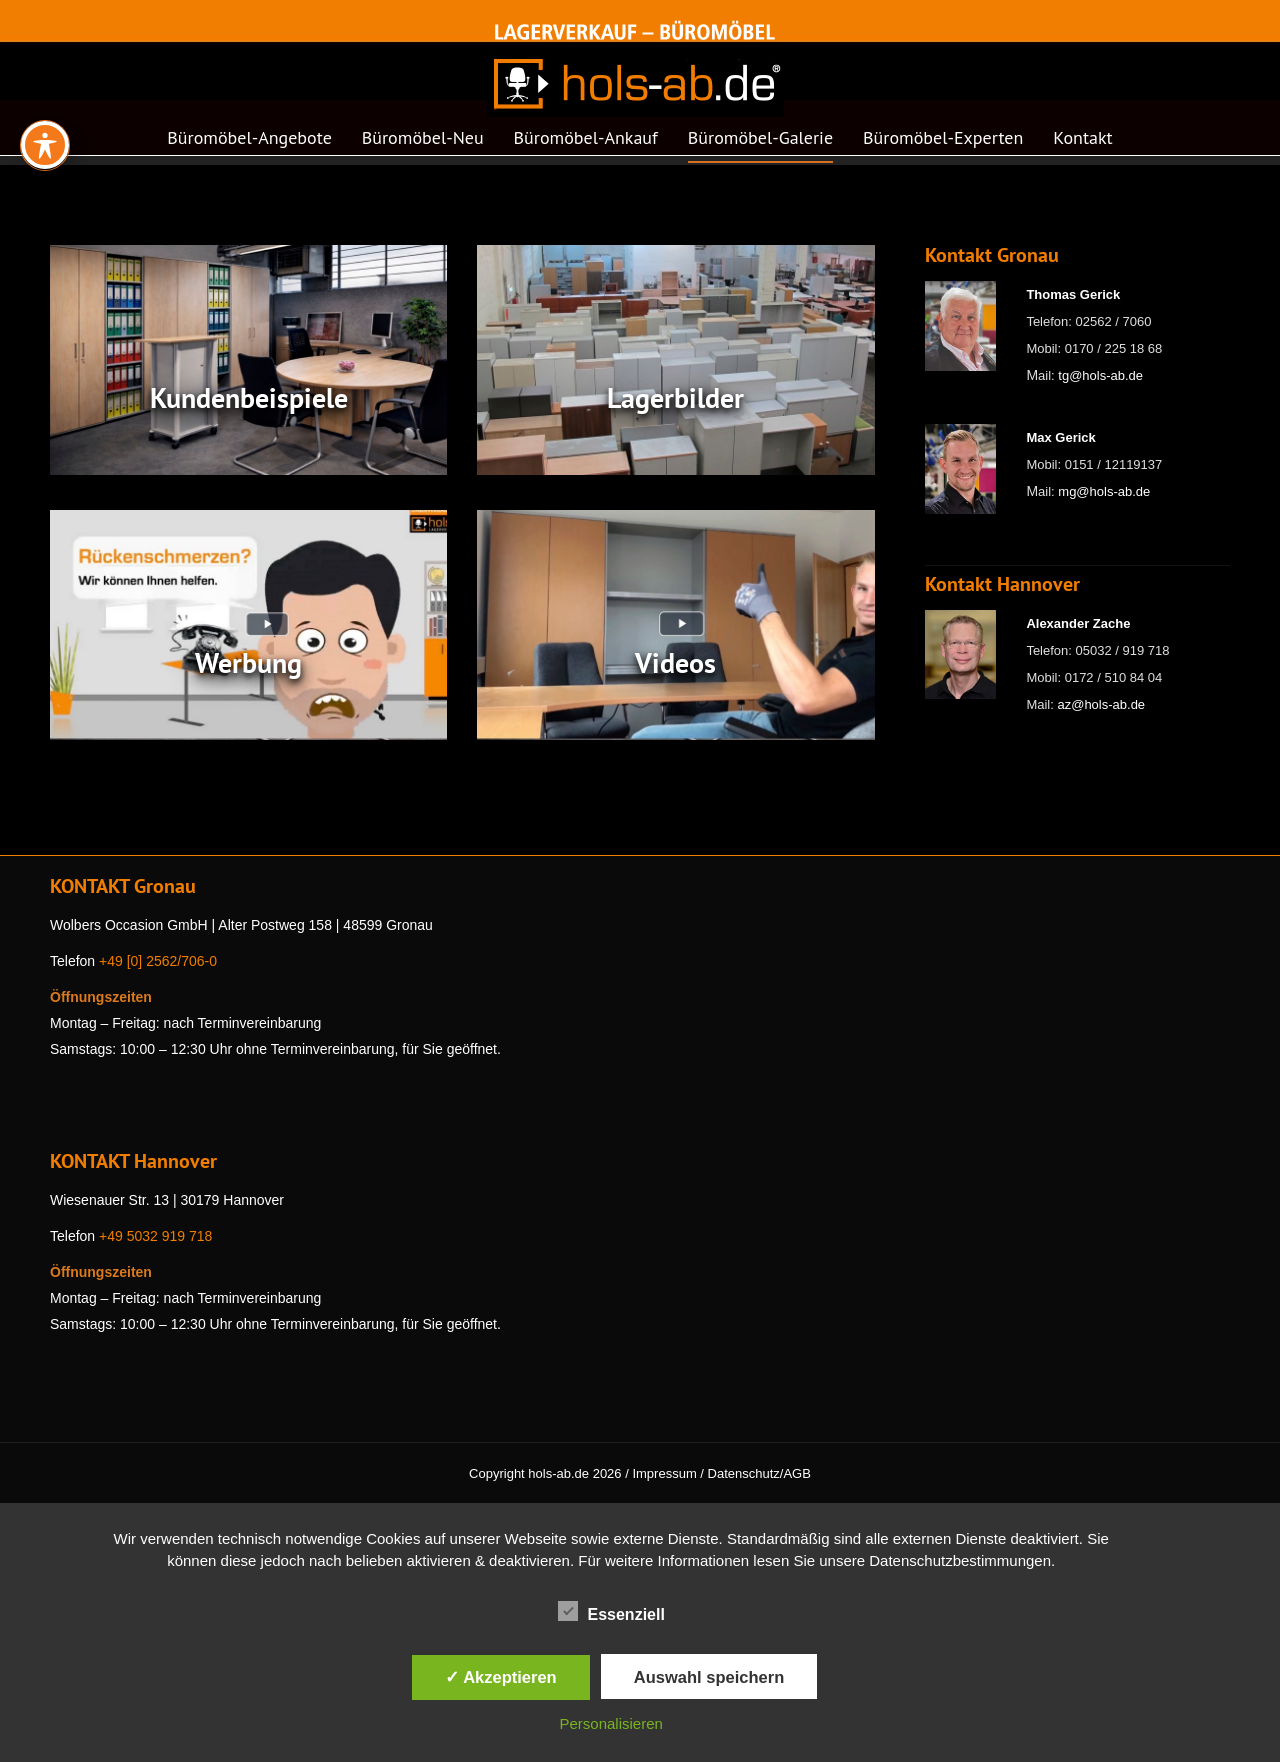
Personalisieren (611, 1723)
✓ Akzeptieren (501, 1677)
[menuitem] (249, 144)
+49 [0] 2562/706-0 (158, 961)
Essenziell (611, 1611)
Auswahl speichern (709, 1677)
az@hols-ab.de (1101, 704)
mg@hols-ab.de (1104, 491)
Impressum (664, 1473)
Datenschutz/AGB (759, 1473)
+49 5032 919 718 (155, 1236)
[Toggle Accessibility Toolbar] (45, 74)
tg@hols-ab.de (1100, 375)
